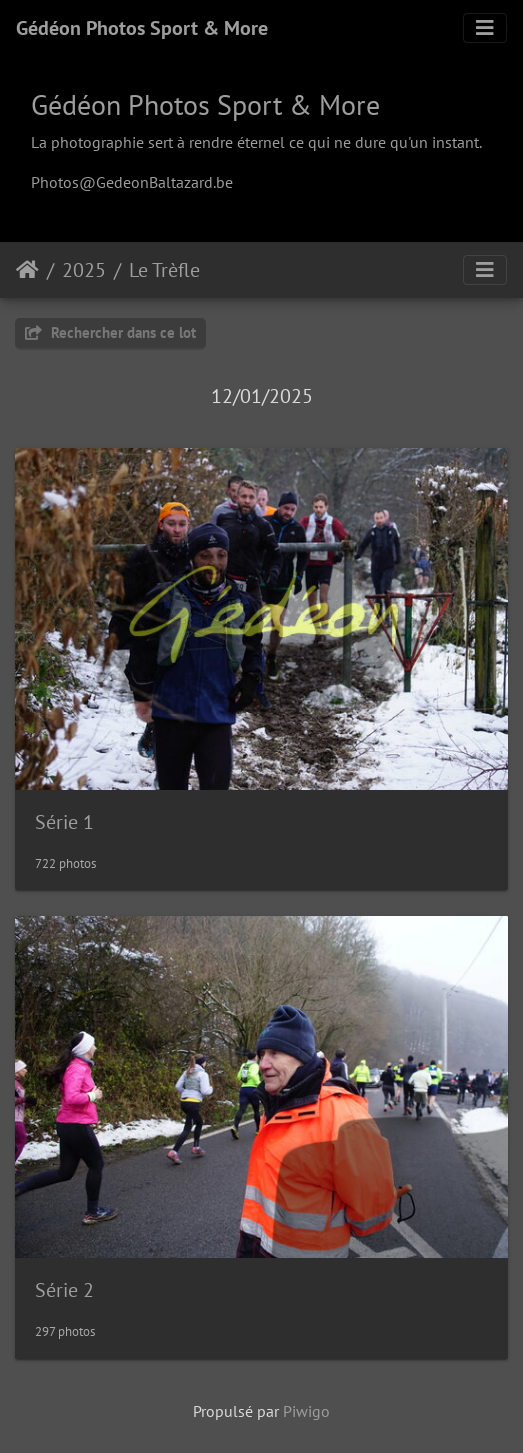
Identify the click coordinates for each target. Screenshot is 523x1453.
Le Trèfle (164, 270)
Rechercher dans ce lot (110, 332)
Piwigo (306, 1411)
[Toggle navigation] (485, 28)
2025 (84, 270)
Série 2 (64, 1290)
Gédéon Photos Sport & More (142, 28)
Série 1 (64, 822)
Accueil (27, 270)
